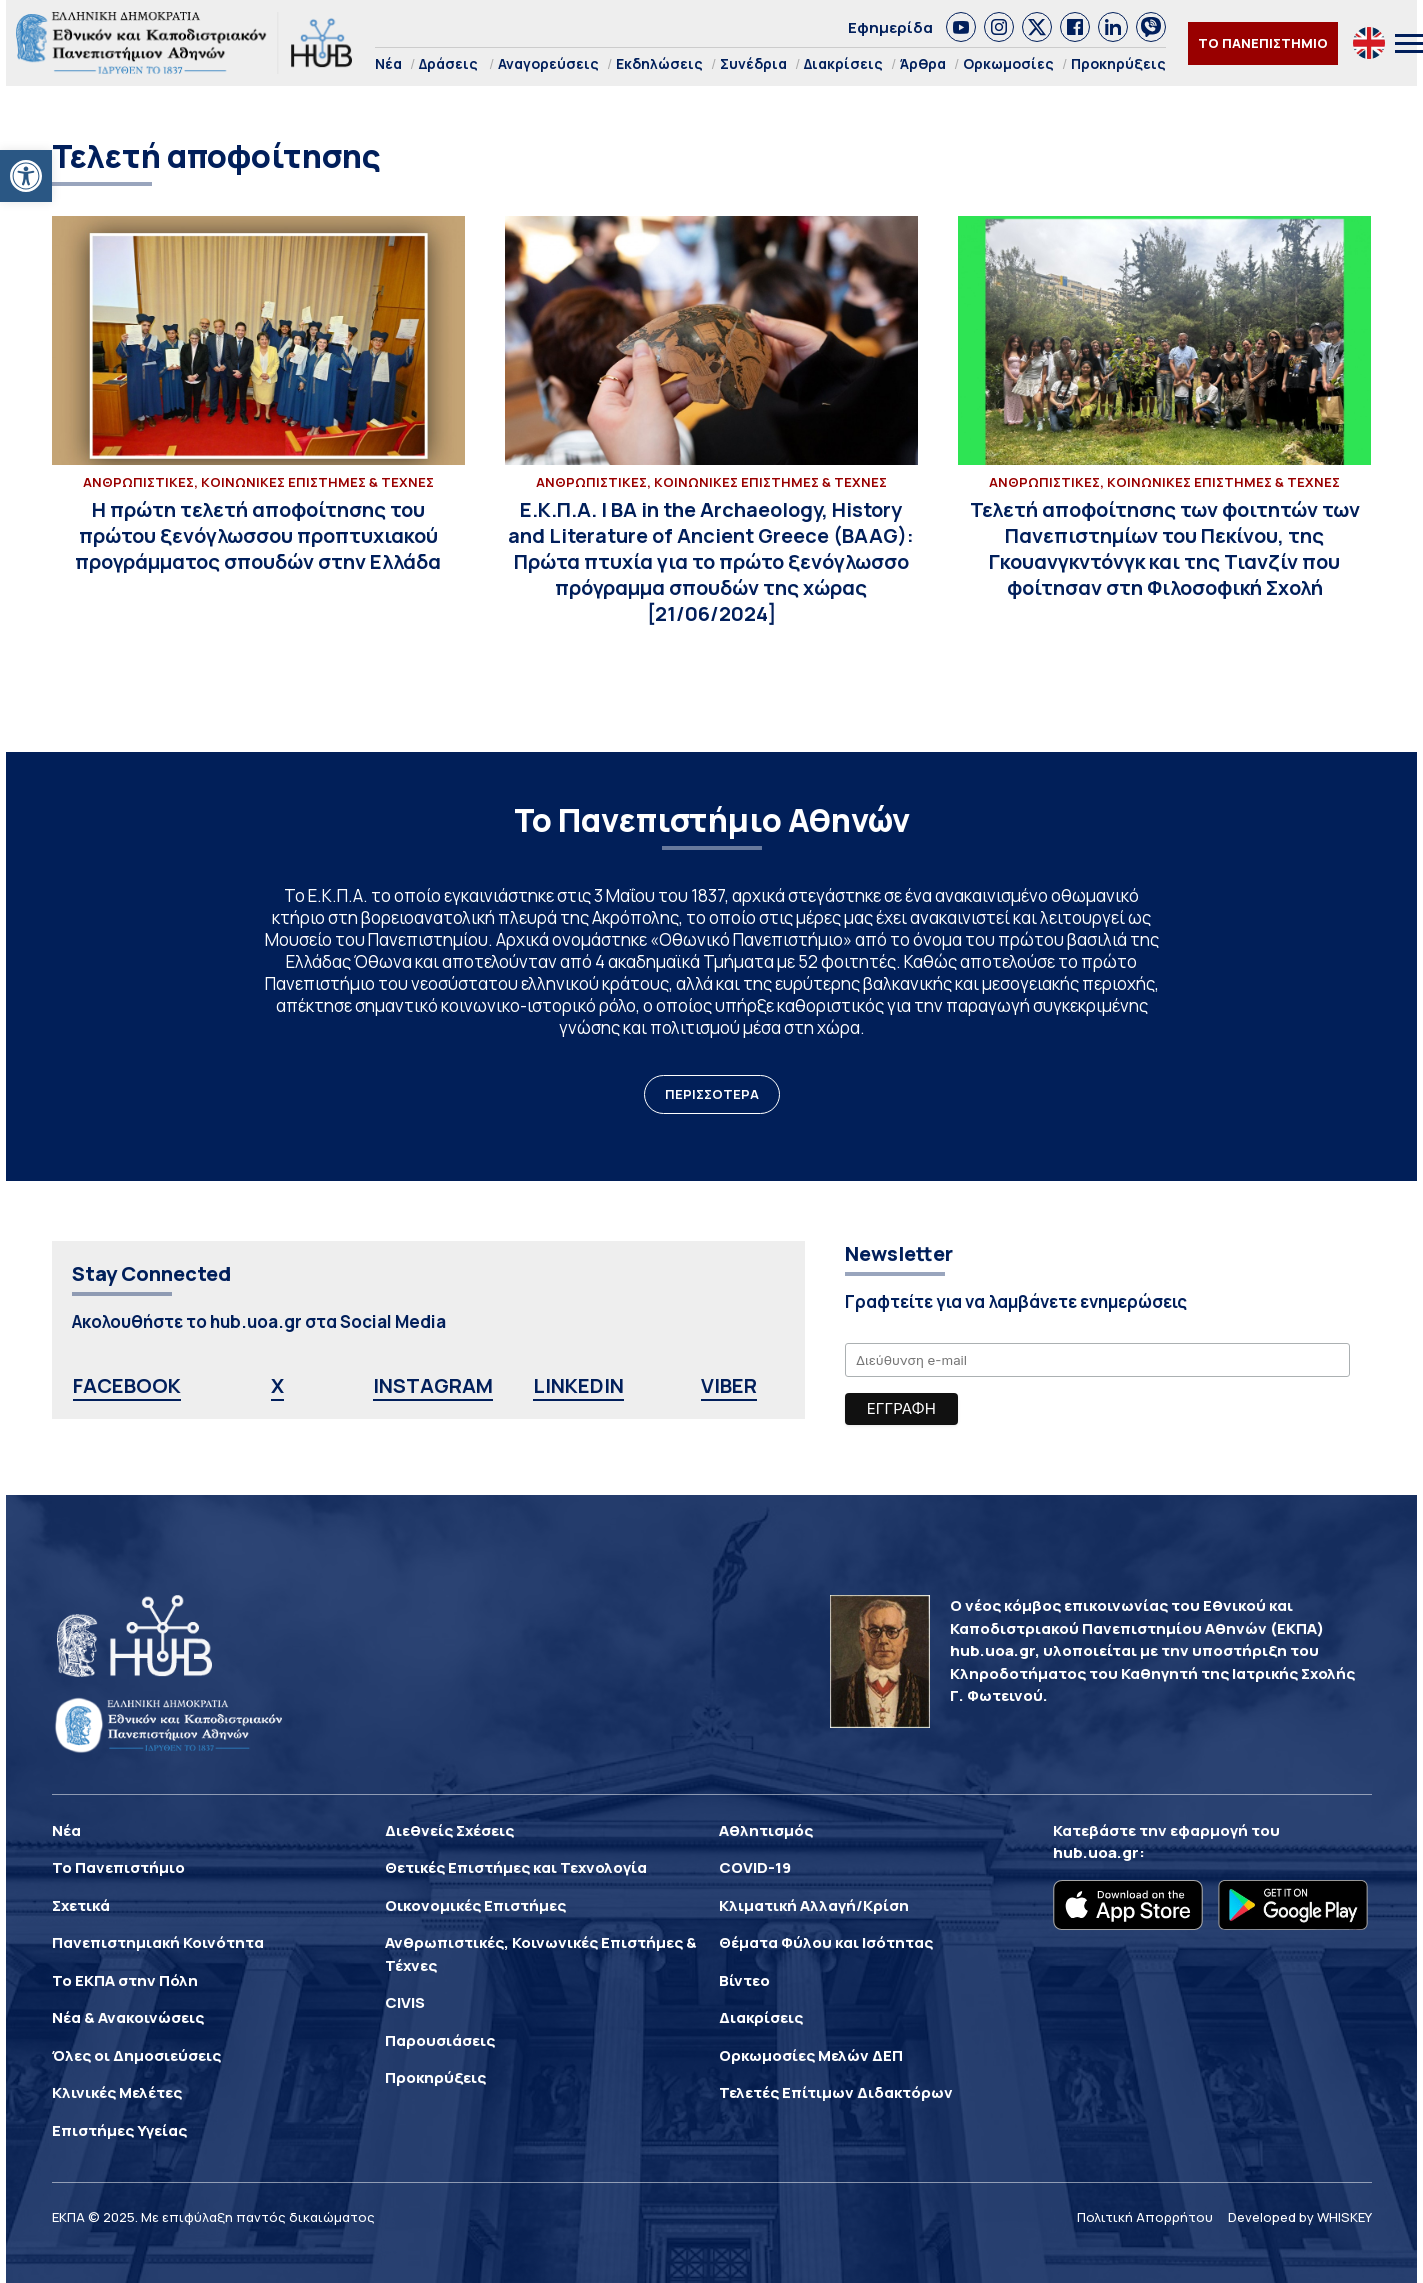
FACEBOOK (127, 1385)
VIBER (729, 1385)
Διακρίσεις (843, 63)
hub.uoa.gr (1096, 1852)
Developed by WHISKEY (1300, 2217)
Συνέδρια (753, 63)
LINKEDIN (578, 1385)
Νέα (388, 63)
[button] (26, 176)
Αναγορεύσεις (548, 63)
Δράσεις (448, 63)
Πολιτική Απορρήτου (1145, 2217)
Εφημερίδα (890, 27)
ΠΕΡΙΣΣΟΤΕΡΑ (712, 1094)
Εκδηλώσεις (659, 63)
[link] (961, 27)
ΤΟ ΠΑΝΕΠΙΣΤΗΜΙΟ (1263, 43)
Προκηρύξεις (1118, 63)
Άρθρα (923, 63)
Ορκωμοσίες (1008, 63)
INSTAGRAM (433, 1385)
